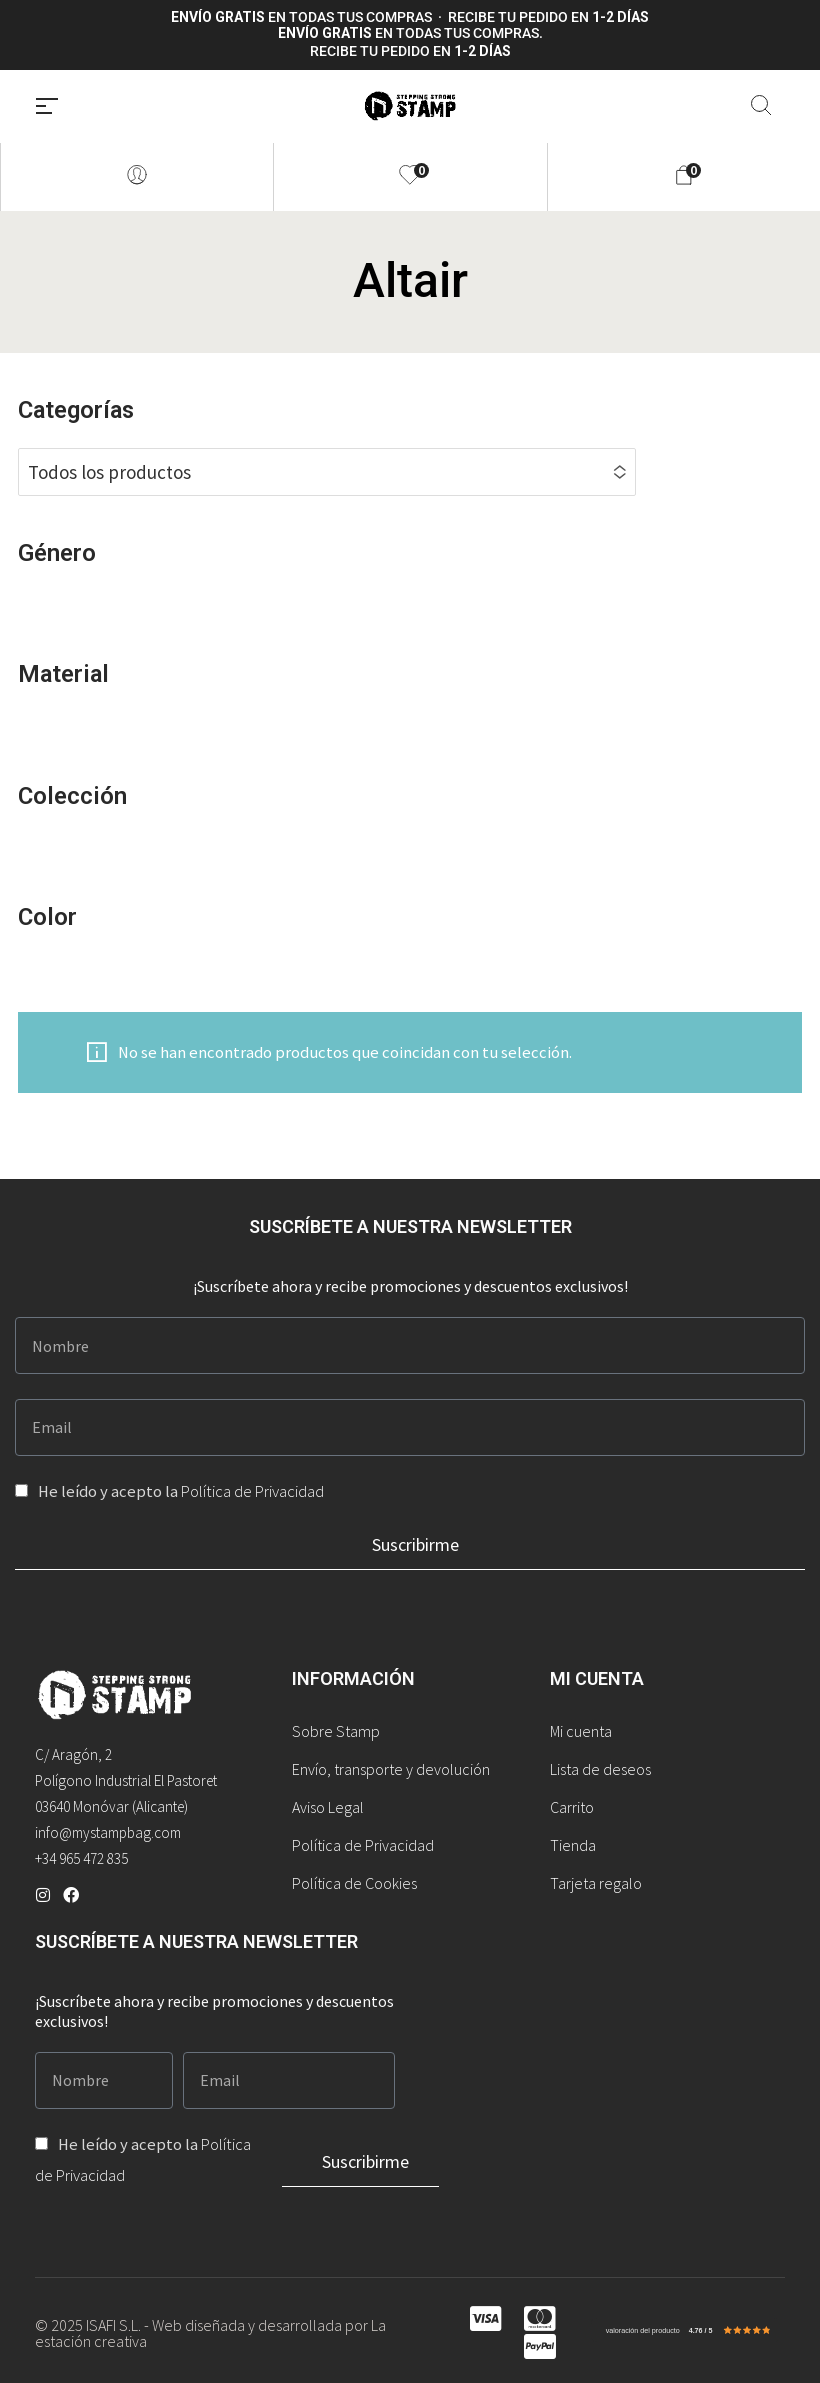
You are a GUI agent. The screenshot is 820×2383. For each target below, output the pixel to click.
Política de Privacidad (252, 1491)
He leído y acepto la (181, 1491)
